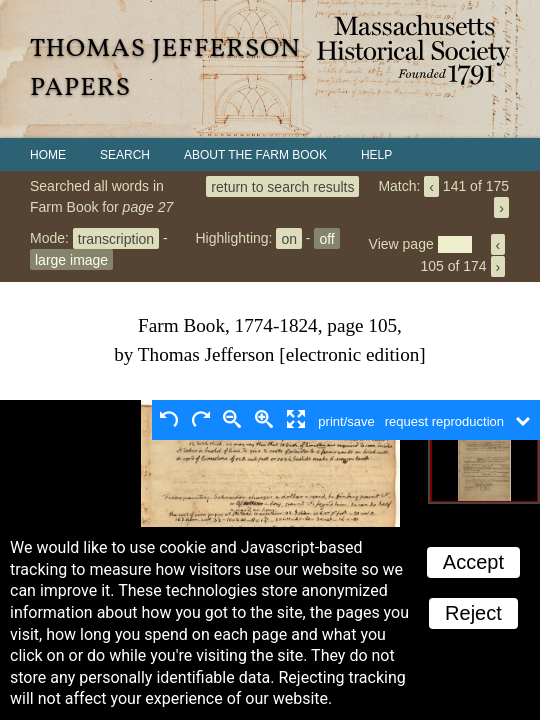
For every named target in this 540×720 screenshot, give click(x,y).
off (326, 238)
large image (71, 259)
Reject (473, 613)
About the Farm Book (255, 155)
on (289, 238)
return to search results (282, 186)
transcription (116, 238)
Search (125, 155)
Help (376, 155)
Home (48, 155)
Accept (473, 562)
